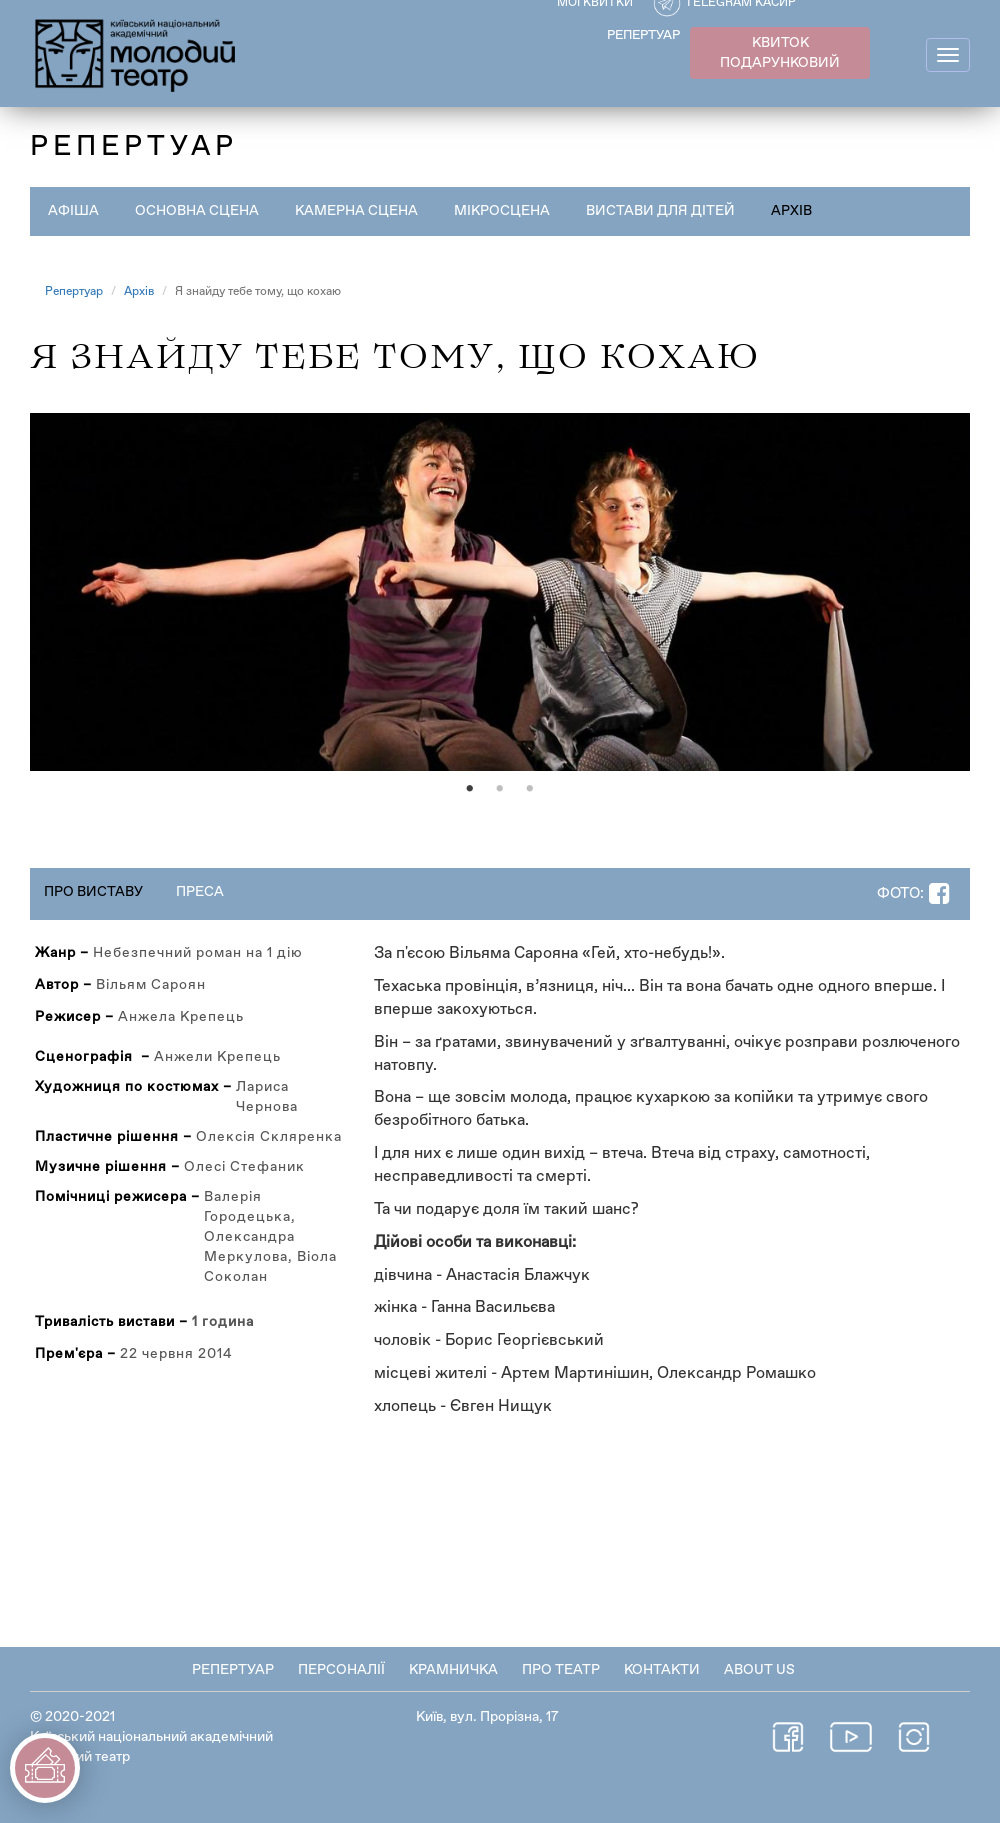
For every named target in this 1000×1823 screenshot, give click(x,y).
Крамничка (453, 1670)
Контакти (662, 1670)
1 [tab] (470, 789)
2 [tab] (500, 789)
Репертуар (74, 292)
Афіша (73, 211)
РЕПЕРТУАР (643, 35)
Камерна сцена (356, 211)
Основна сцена (197, 211)
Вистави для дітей (660, 211)
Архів (791, 211)
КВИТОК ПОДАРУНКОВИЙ (780, 53)
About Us (759, 1670)
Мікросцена (502, 211)
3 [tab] (530, 789)
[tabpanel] (500, 592)
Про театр (561, 1670)
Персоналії (341, 1670)
